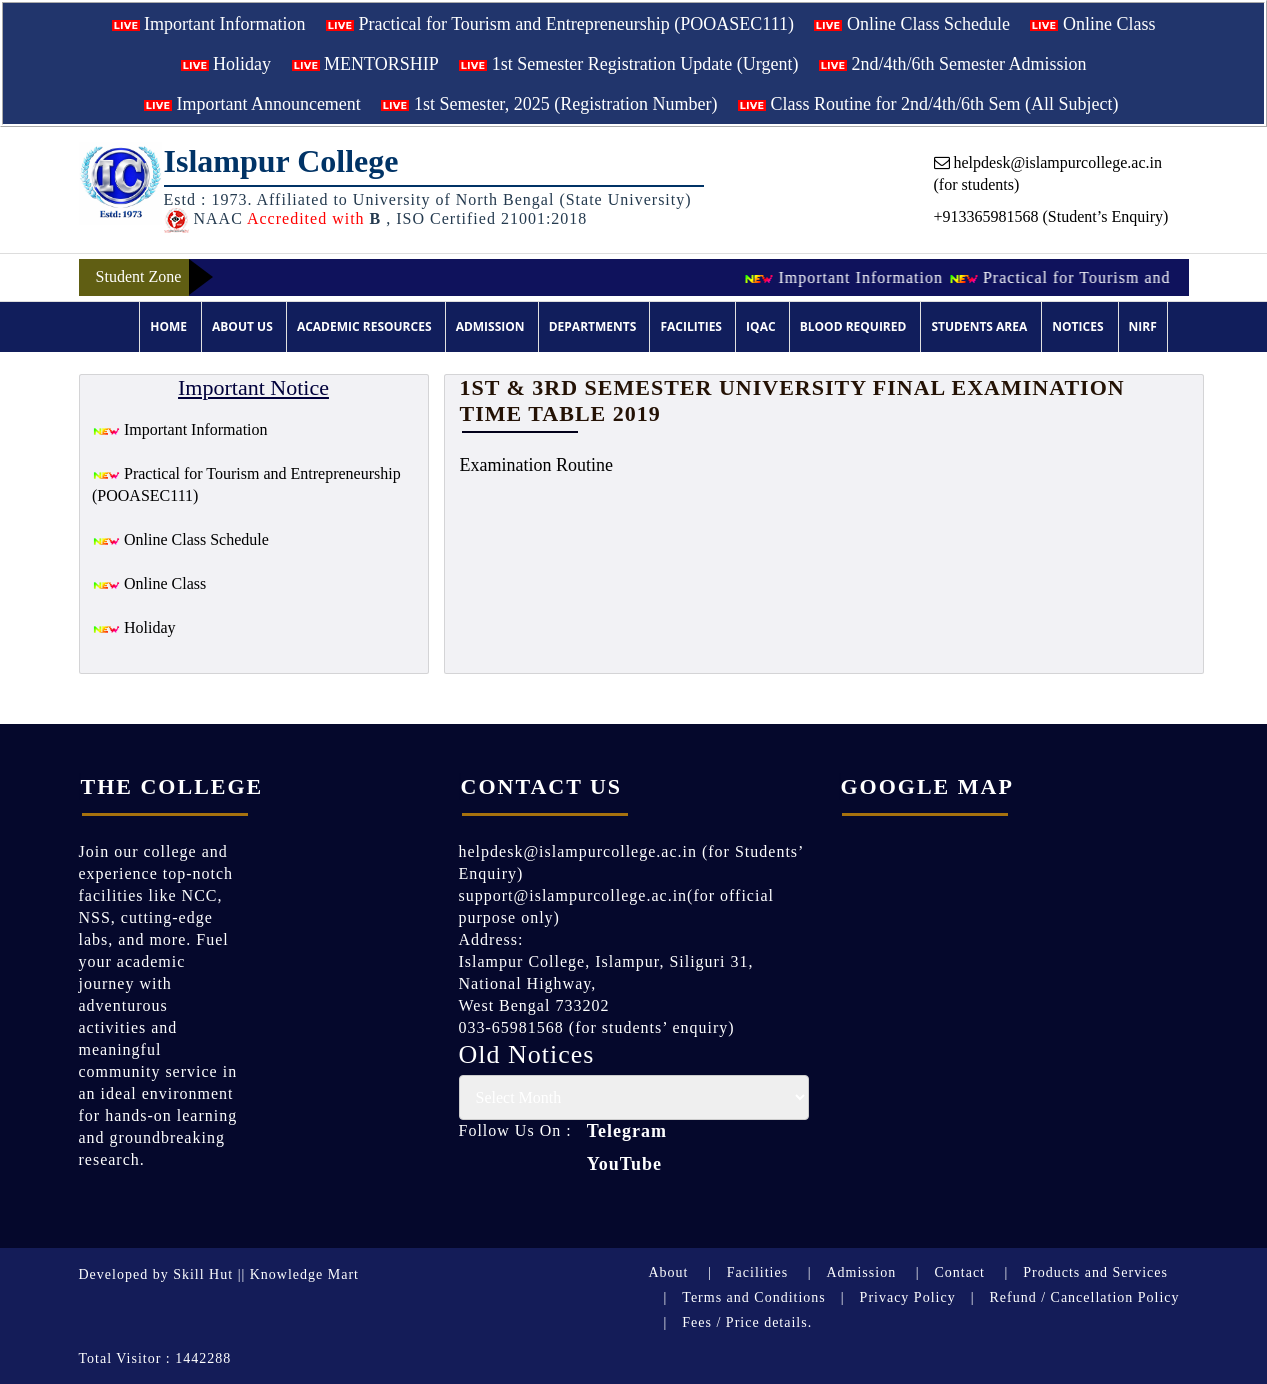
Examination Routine (536, 465)
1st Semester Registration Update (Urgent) (628, 64)
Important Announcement (252, 104)
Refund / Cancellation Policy (1084, 1297)
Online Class (1092, 24)
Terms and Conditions (753, 1297)
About (669, 1272)
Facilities (691, 326)
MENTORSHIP (365, 64)
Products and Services (1095, 1272)
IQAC (760, 326)
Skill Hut (203, 1274)
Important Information (209, 24)
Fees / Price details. (747, 1322)
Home (168, 326)
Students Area (979, 326)
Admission (490, 326)
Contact (959, 1272)
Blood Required (853, 326)
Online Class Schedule (911, 24)
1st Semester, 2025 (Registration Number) (549, 104)
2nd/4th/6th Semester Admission (953, 64)
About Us (242, 326)
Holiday (226, 64)
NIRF (1143, 326)
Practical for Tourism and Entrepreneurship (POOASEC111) (560, 24)
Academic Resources (364, 326)
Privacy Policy (908, 1297)
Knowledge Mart (304, 1274)
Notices (1077, 326)
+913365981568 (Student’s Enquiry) (1051, 216)
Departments (593, 326)
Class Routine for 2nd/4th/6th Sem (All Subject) (928, 104)
